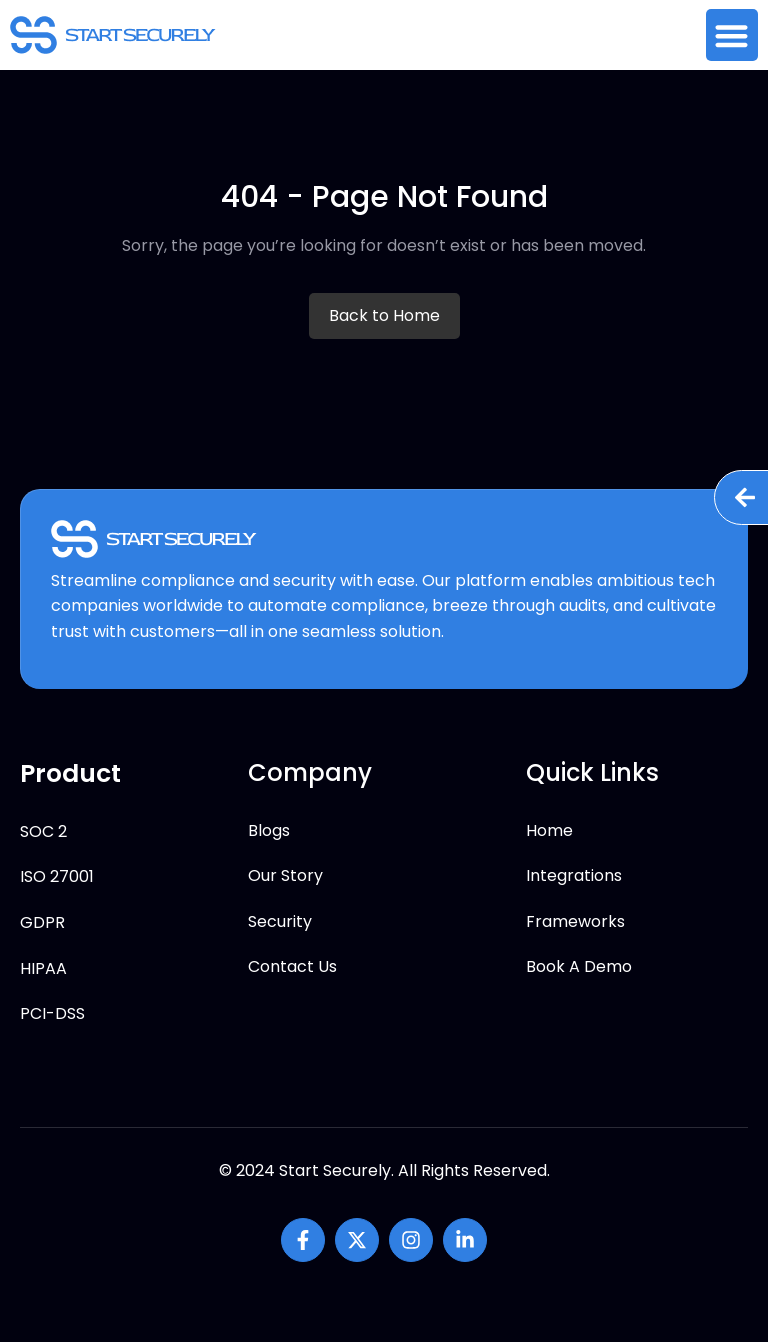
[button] (732, 35)
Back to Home (384, 315)
